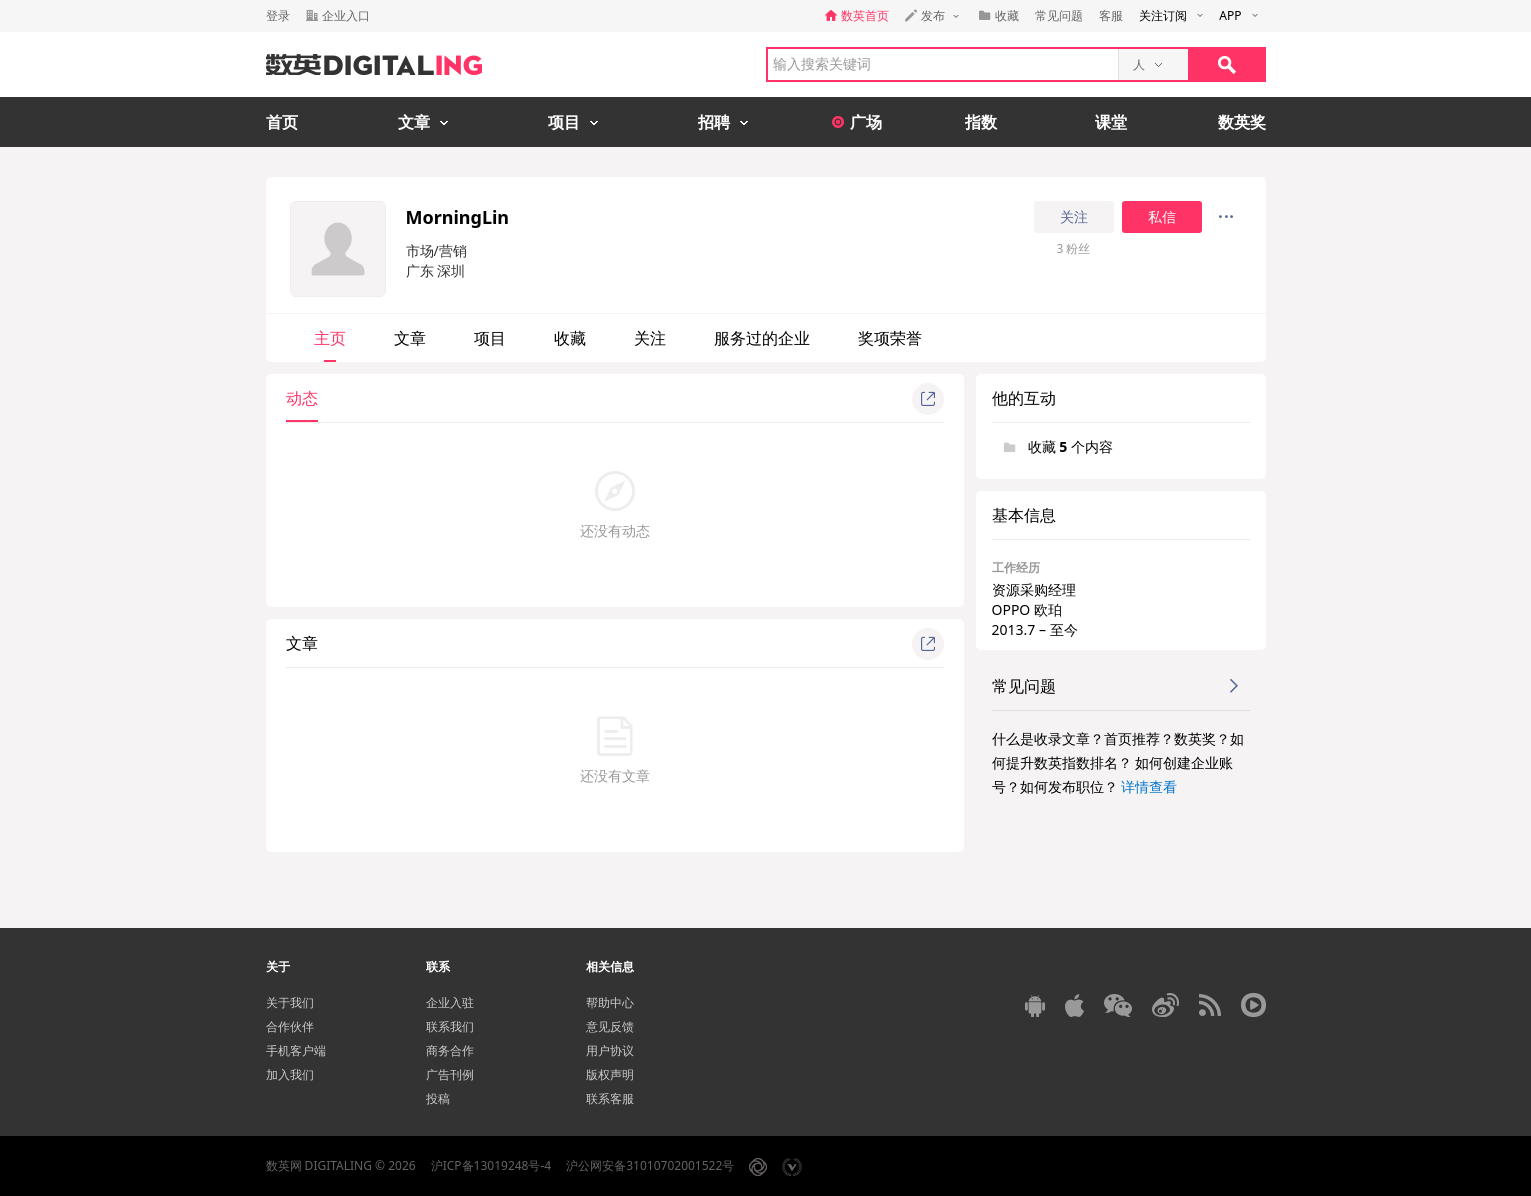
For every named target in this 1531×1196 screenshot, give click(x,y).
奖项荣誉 (890, 338)
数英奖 (1242, 122)
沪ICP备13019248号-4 (491, 1165)
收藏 (570, 338)
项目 (490, 338)
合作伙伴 (290, 1026)
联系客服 (610, 1098)
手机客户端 (296, 1050)
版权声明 (610, 1074)
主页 (330, 338)
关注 (1074, 217)
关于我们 (290, 1002)
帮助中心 (610, 1002)
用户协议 (610, 1050)
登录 (278, 15)
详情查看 (1149, 786)
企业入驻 (450, 1002)
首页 (282, 122)
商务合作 (450, 1050)
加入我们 (290, 1074)
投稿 (438, 1098)
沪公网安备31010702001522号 (650, 1165)
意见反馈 (610, 1026)
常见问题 (1059, 15)
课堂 (1111, 122)
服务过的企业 (762, 338)
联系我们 (450, 1026)
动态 (302, 398)
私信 (1162, 217)
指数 (981, 122)
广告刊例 (450, 1074)
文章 (410, 338)
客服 (1111, 15)
